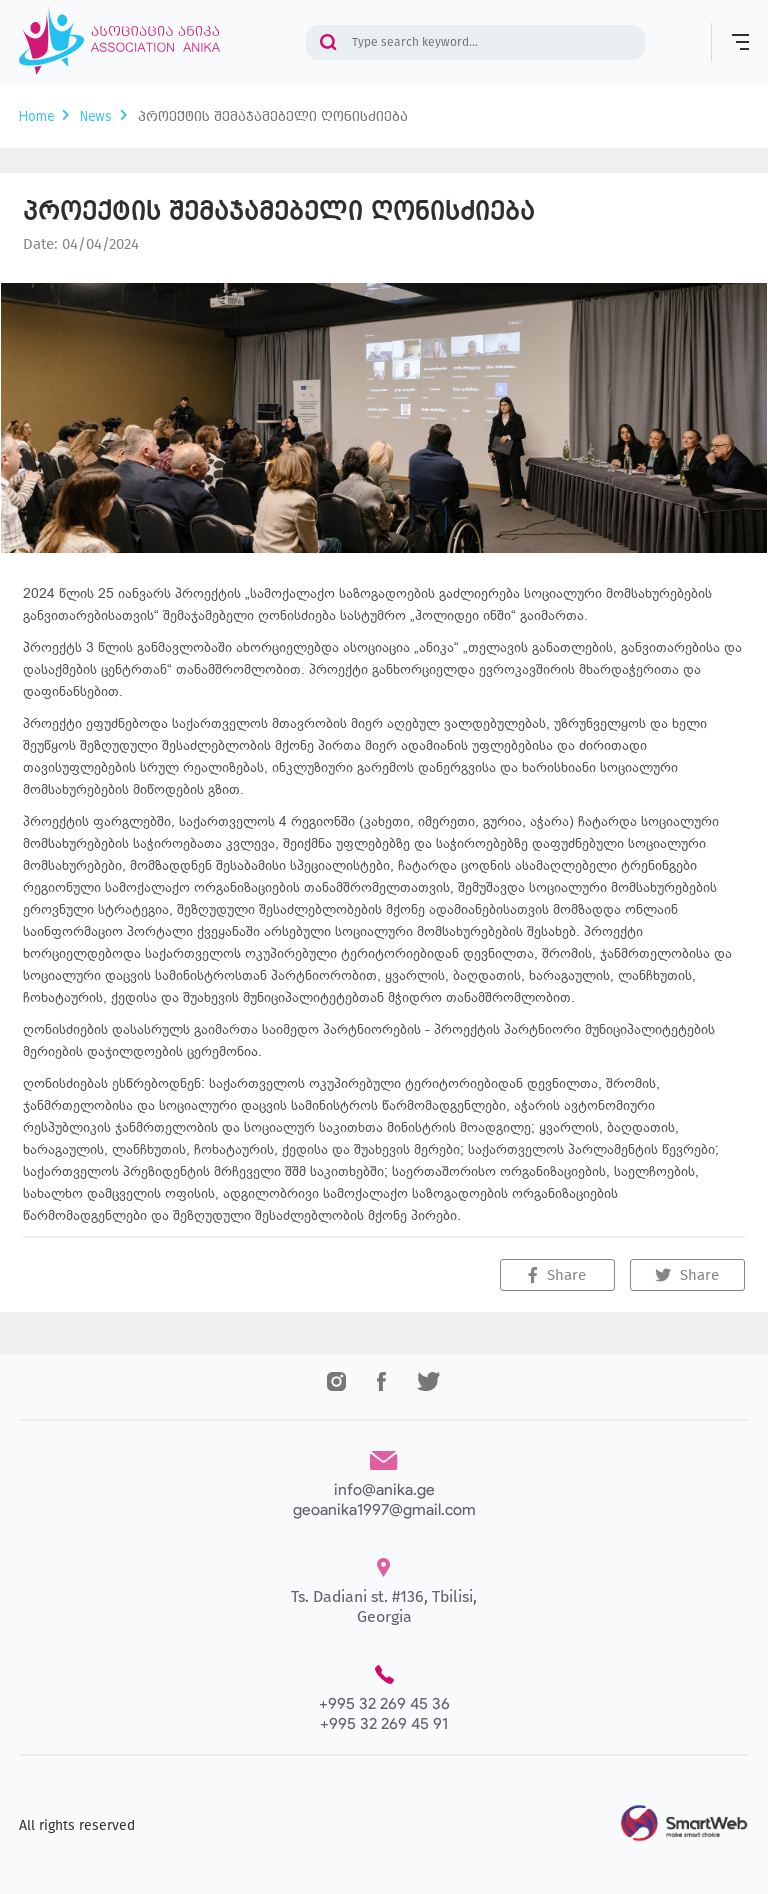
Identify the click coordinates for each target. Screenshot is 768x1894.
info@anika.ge (384, 1489)
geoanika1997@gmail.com (384, 1509)
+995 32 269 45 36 (384, 1703)
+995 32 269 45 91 (384, 1723)
